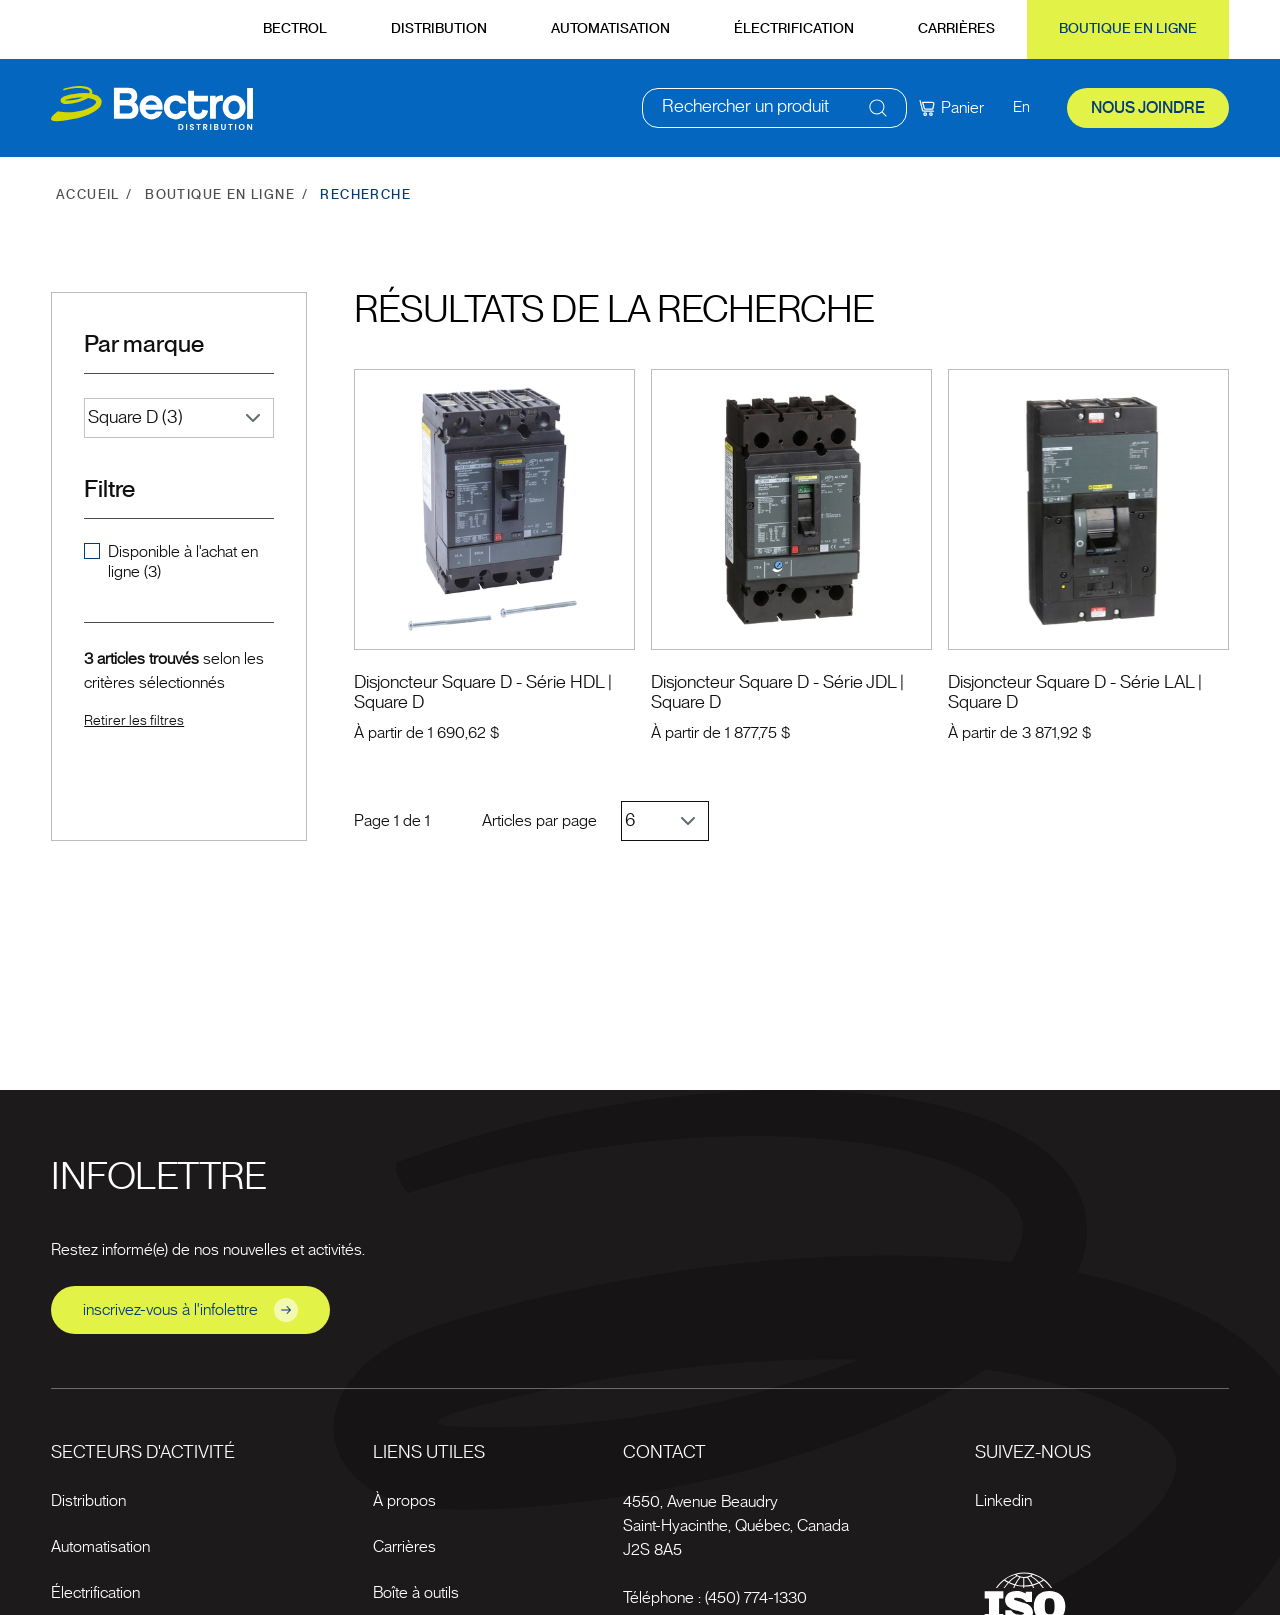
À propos (404, 1501)
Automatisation (610, 29)
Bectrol (295, 29)
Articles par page (539, 821)
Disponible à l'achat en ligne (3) (183, 561)
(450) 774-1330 (756, 1598)
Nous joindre (1148, 110)
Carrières (956, 29)
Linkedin (1003, 1501)
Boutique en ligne (1128, 29)
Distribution (439, 29)
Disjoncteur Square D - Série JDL (773, 683)
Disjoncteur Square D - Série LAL (1071, 683)
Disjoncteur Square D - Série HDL (479, 683)
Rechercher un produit (745, 110)
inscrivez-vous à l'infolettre (190, 1310)
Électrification (794, 29)
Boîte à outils (416, 1593)
